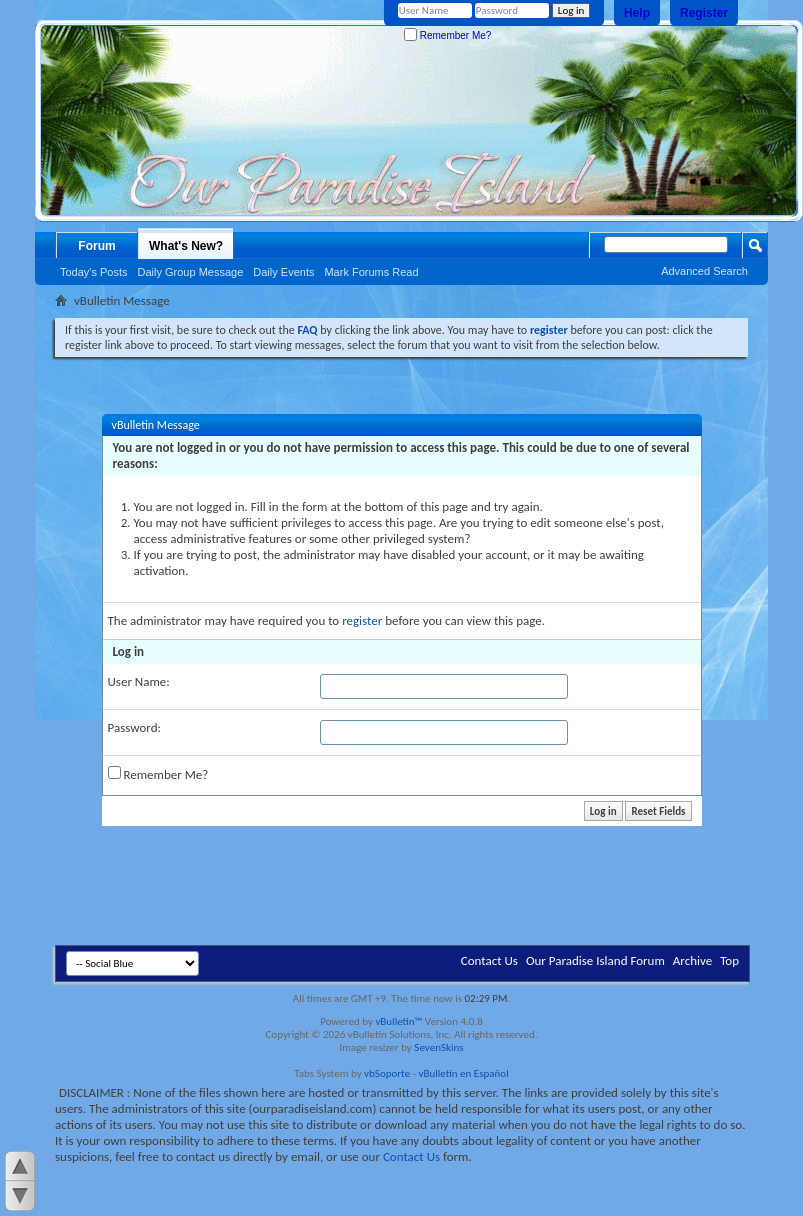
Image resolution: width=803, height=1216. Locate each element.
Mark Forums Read (371, 272)
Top (729, 960)
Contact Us (489, 960)
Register (704, 13)
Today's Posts (94, 272)
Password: (134, 727)
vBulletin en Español (464, 1073)
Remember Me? (447, 35)
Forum (96, 246)
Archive (692, 960)
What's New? (186, 246)
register (362, 620)
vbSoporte (387, 1073)
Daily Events (283, 272)
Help (637, 13)
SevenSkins (438, 1047)
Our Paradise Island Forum (595, 960)
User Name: (139, 681)
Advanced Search (704, 271)
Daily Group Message (191, 272)
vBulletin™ (398, 1021)
